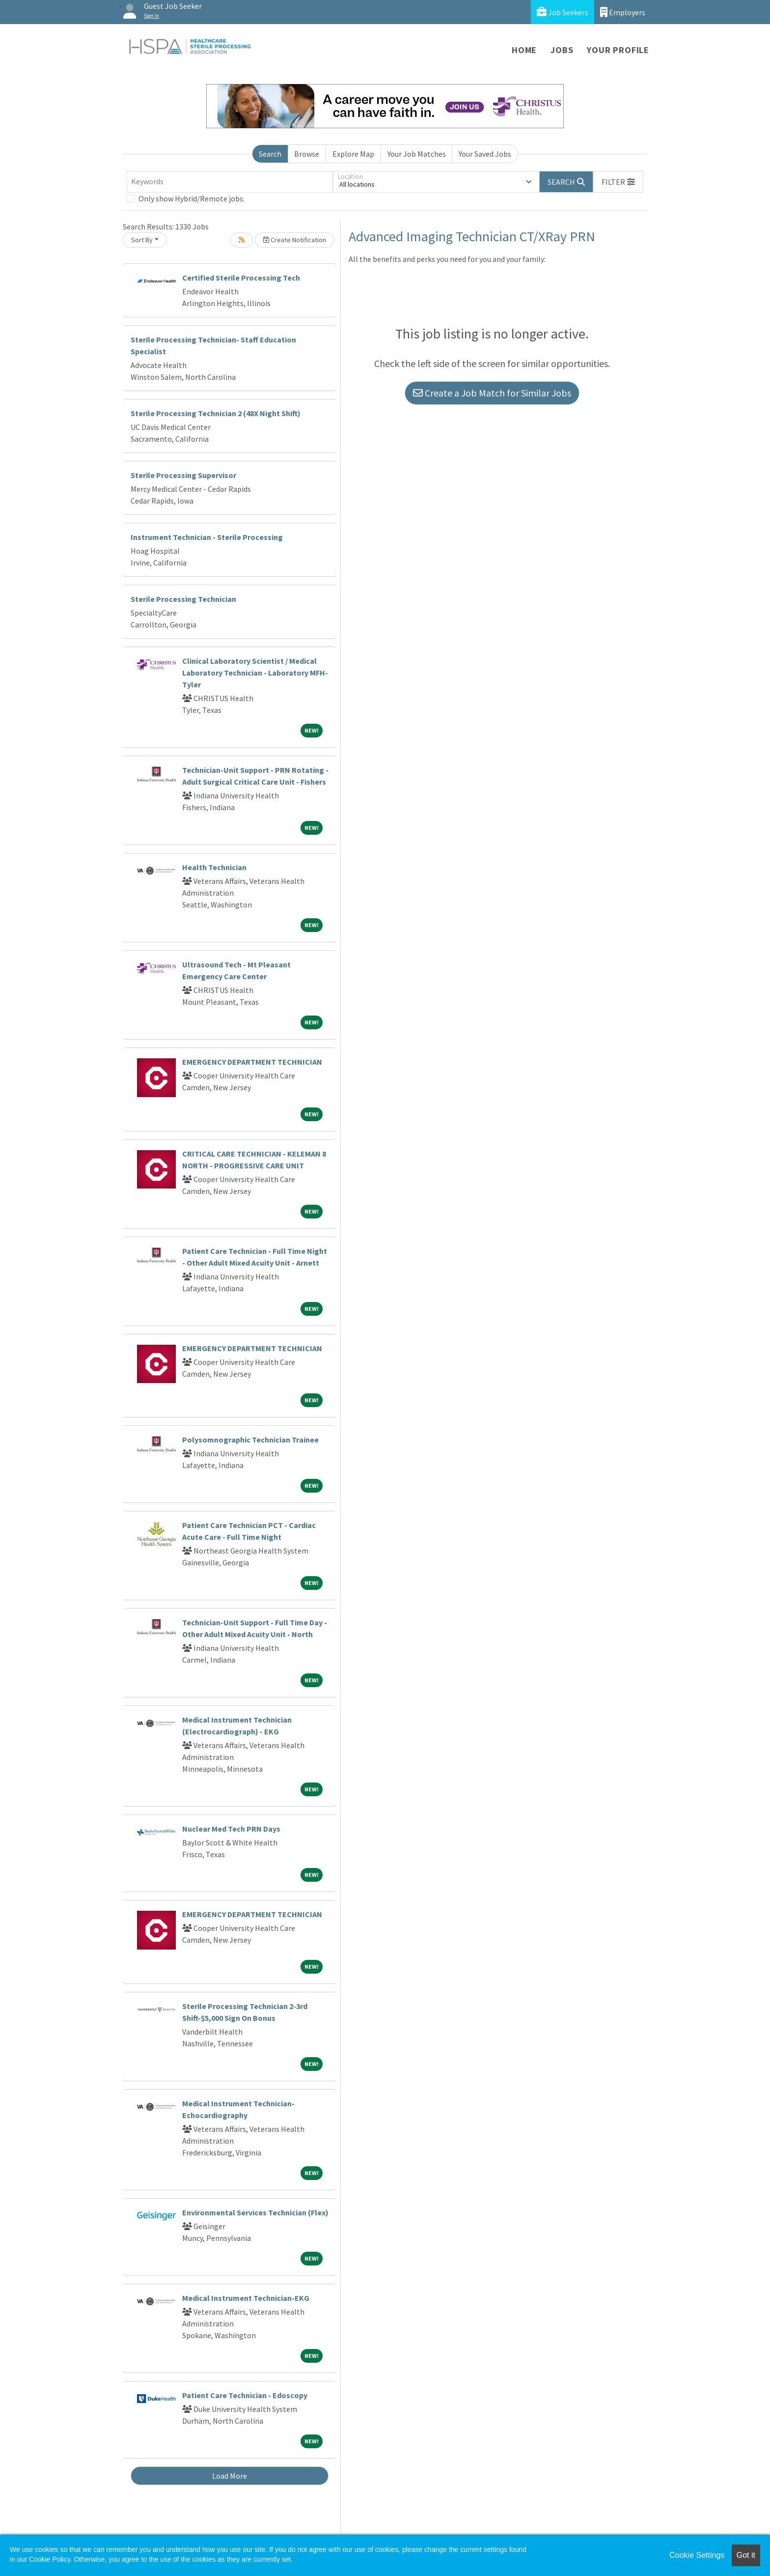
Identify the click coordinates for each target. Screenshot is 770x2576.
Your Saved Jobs (485, 154)
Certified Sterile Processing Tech (241, 278)
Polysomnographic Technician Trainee (250, 1439)
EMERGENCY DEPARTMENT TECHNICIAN (252, 1062)
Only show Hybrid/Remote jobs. (191, 198)
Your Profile (618, 50)
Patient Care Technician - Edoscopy (244, 2395)
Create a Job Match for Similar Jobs (492, 393)
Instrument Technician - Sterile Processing (207, 537)
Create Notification (294, 239)
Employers (622, 12)
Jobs (561, 50)
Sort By (142, 239)
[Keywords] (230, 182)
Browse (306, 154)
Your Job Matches (416, 154)
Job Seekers (562, 12)
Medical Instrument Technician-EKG (245, 2298)
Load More (229, 2476)
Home (524, 50)
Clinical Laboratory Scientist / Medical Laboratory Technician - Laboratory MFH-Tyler (255, 672)
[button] (618, 182)
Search (270, 154)
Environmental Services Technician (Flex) (255, 2212)
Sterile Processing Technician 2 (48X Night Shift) (216, 413)
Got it (746, 2555)
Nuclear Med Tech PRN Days (231, 1829)
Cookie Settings (696, 2555)
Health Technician (214, 867)
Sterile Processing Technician (183, 599)
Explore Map (353, 154)
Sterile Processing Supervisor (183, 475)
